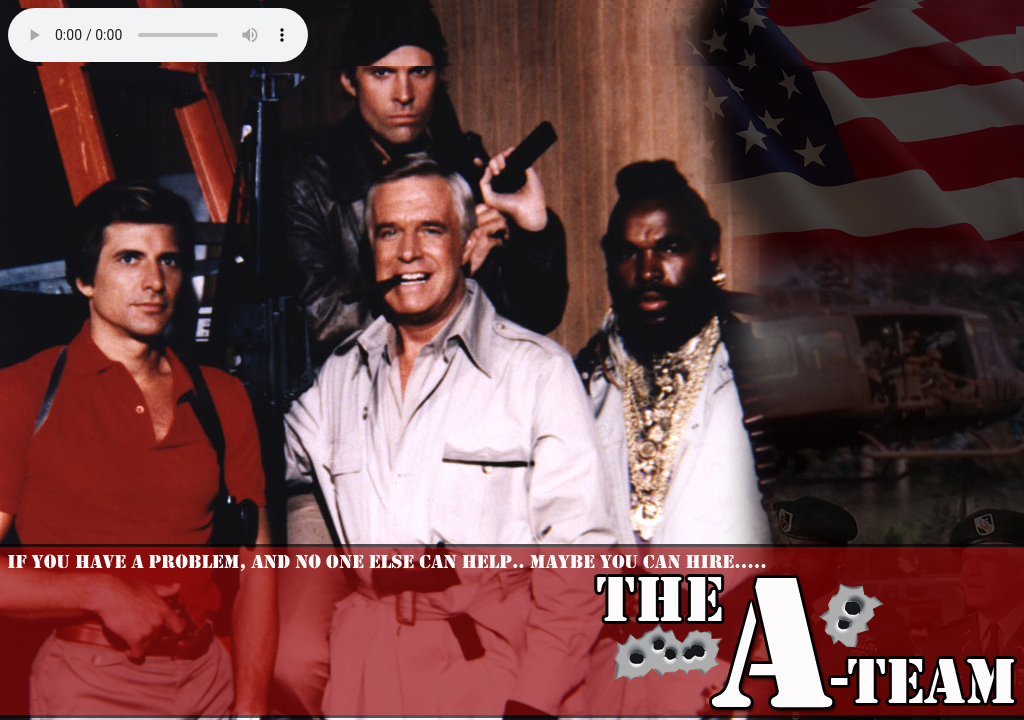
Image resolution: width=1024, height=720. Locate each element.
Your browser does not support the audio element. (158, 35)
